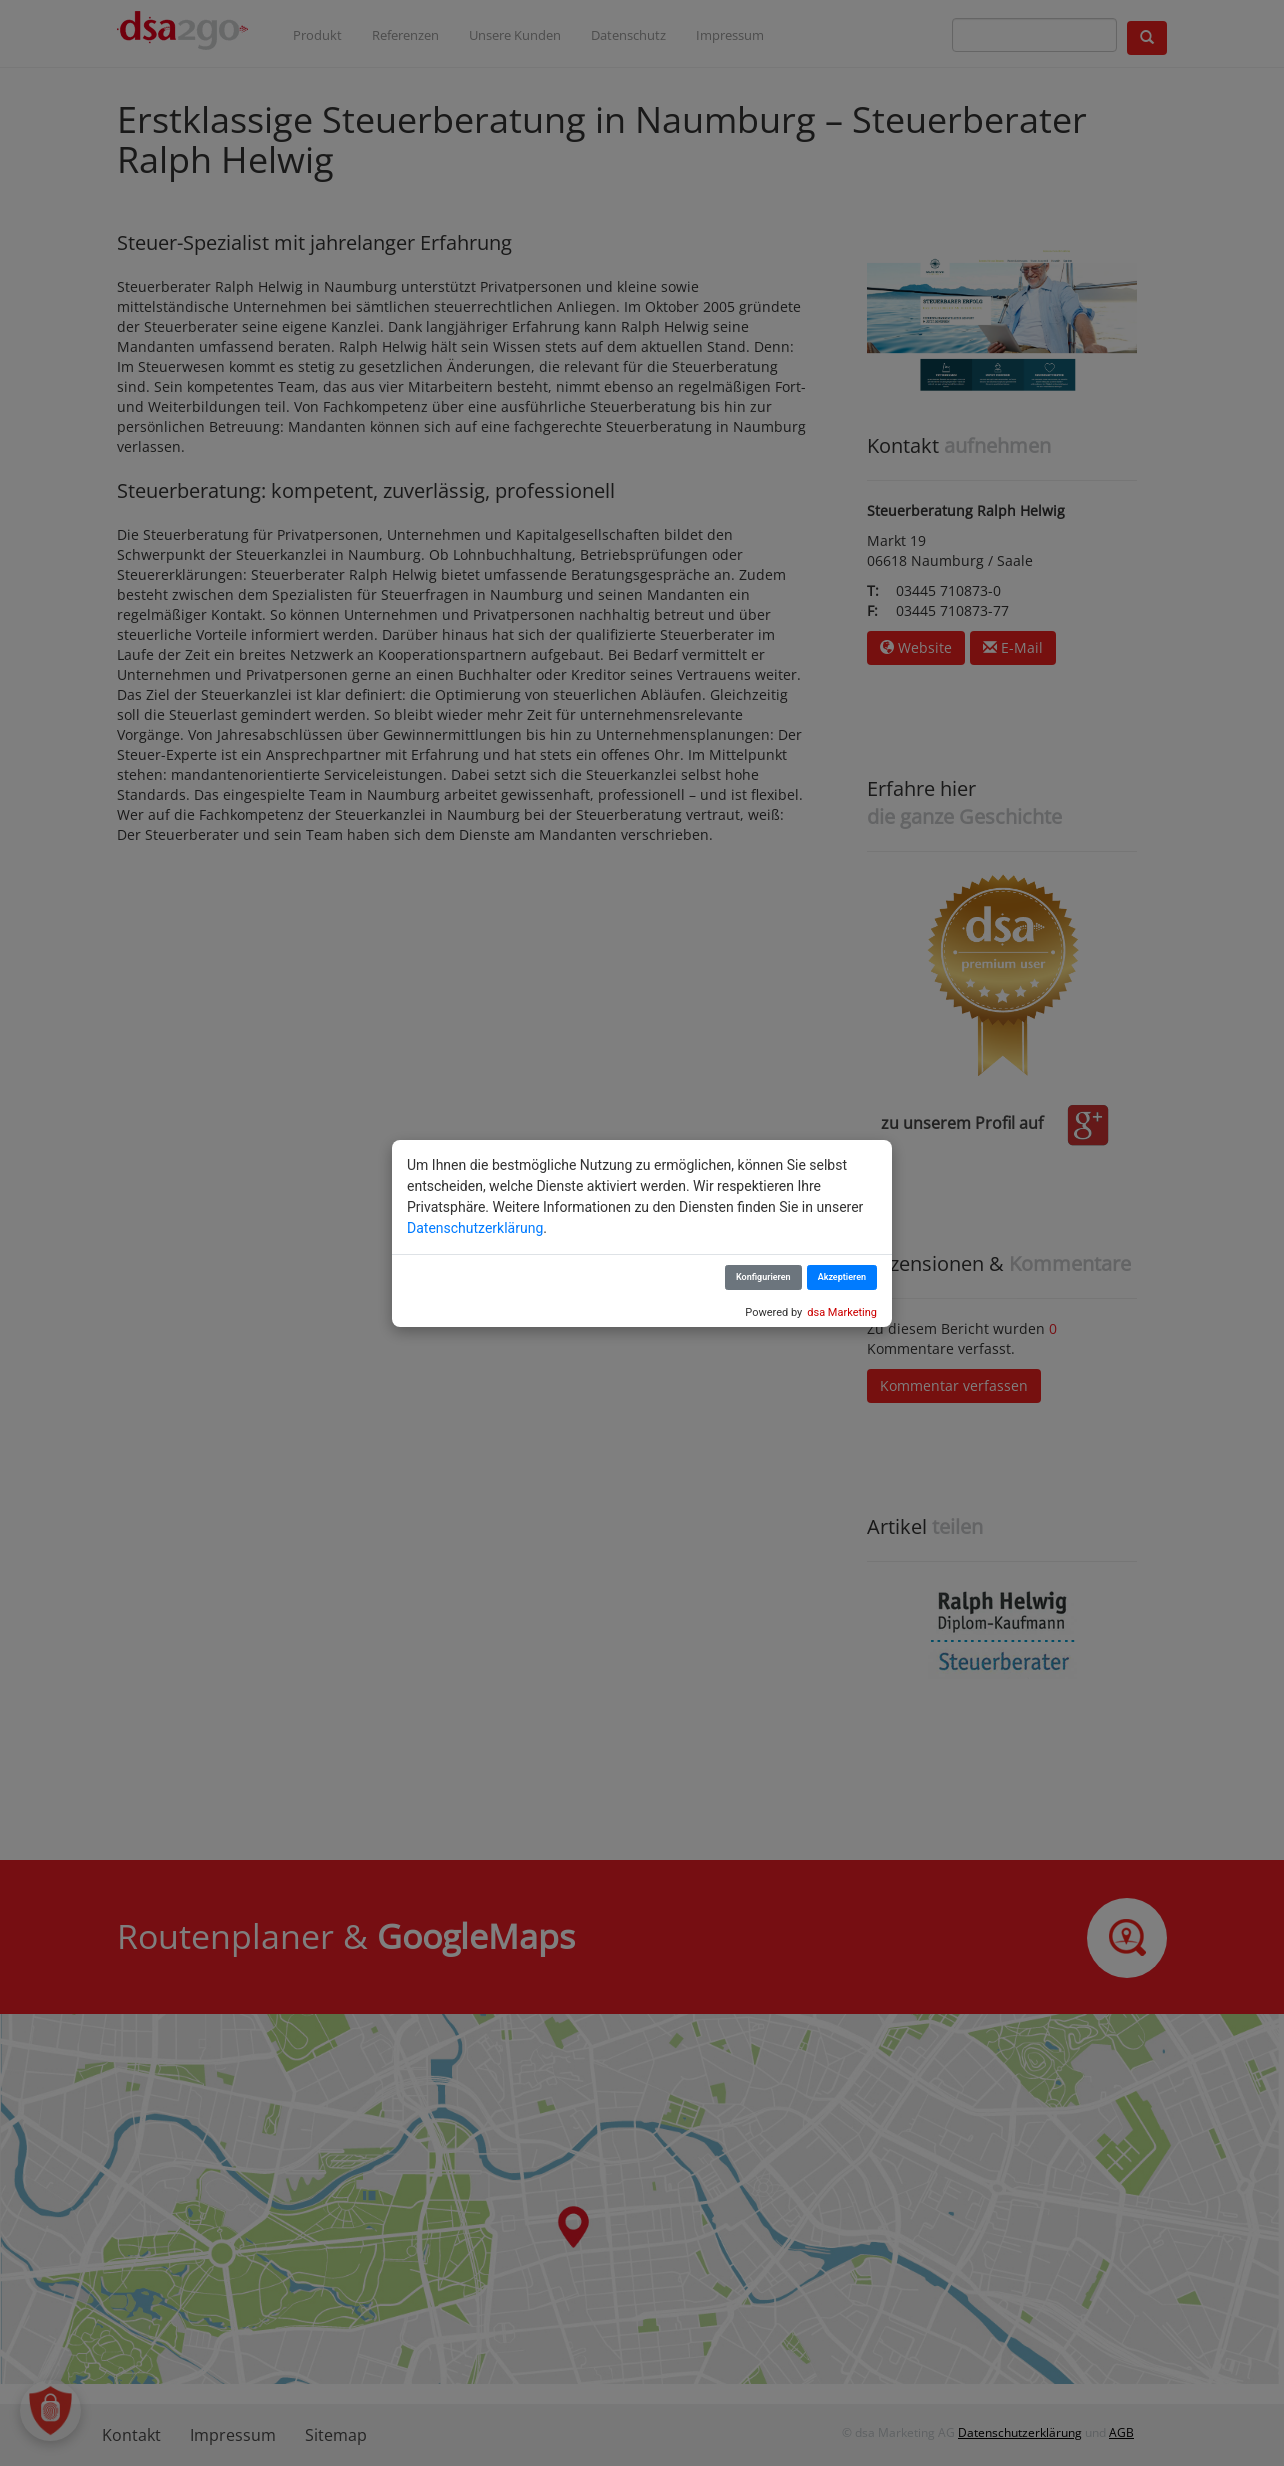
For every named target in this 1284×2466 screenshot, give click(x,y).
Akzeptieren (842, 1277)
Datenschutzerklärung (475, 1228)
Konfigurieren (763, 1277)
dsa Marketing (842, 1312)
